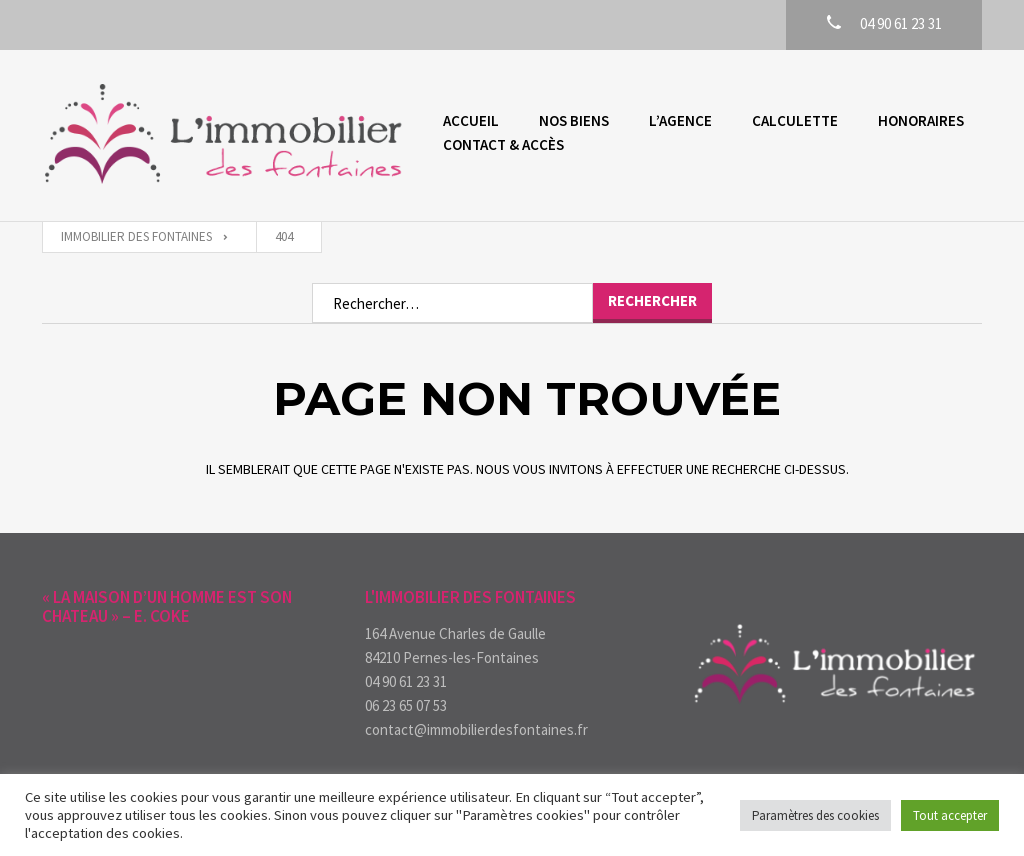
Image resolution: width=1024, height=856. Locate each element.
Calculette (795, 120)
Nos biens (574, 120)
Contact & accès (503, 144)
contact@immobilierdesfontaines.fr (476, 729)
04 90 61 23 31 (406, 681)
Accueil (471, 120)
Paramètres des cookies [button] (815, 815)
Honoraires (921, 120)
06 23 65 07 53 (406, 705)
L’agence (680, 120)
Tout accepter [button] (950, 815)
